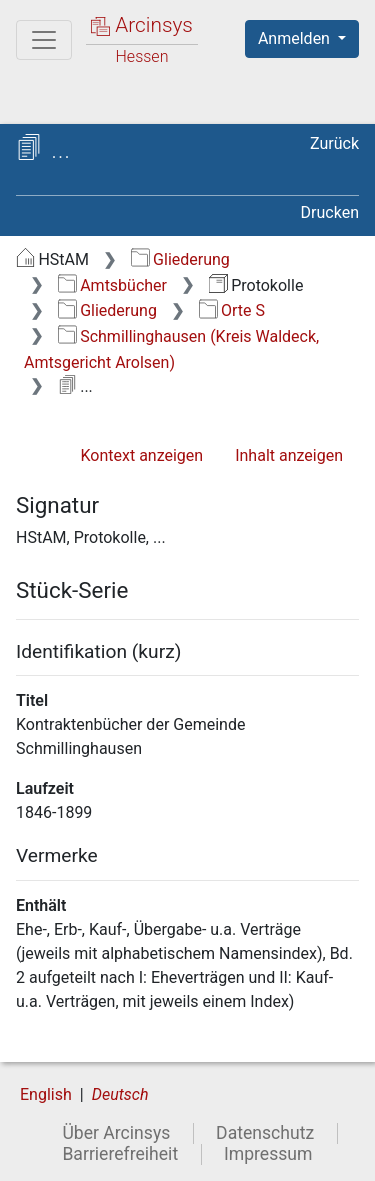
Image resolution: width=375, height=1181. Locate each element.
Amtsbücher (112, 285)
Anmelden (296, 38)
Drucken (330, 212)
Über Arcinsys (116, 1133)
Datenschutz (265, 1133)
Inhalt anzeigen (289, 455)
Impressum (268, 1154)
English (46, 1094)
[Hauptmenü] (44, 40)
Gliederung (180, 259)
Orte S (232, 310)
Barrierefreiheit (120, 1154)
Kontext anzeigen (141, 455)
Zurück (334, 143)
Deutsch (120, 1094)
